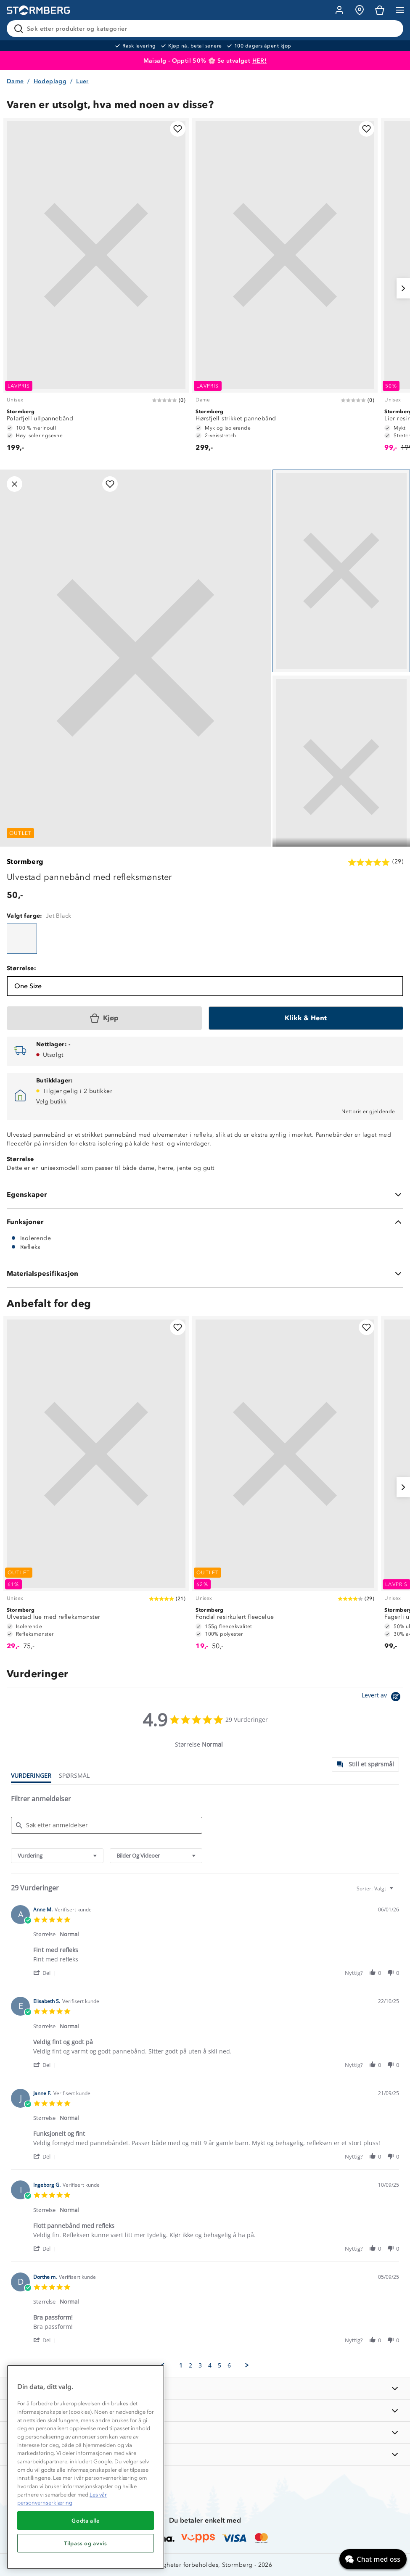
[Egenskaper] (205, 1195)
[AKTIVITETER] (205, 2454)
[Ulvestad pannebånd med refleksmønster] (22, 939)
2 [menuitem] (190, 2365)
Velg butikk (51, 1101)
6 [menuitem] (229, 2365)
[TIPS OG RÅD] (205, 2432)
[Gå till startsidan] (38, 10)
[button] (46, 1973)
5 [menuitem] (219, 2365)
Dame (15, 81)
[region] (85, 2467)
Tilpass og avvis (85, 2543)
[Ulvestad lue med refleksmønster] (96, 1487)
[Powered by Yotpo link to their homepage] (382, 1698)
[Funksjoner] (205, 1222)
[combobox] (57, 1855)
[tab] (365, 1764)
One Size (28, 986)
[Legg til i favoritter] (177, 129)
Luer (82, 81)
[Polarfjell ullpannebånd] (96, 288)
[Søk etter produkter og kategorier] (206, 29)
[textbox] (397, 1892)
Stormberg (25, 862)
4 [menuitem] (210, 2365)
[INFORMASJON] (205, 2388)
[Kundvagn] (380, 10)
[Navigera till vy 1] (341, 571)
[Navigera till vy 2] (341, 777)
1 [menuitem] (181, 2365)
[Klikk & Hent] (306, 1018)
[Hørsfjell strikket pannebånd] (285, 288)
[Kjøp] (104, 1018)
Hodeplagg (50, 81)
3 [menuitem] (200, 2365)
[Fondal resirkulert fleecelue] (285, 1487)
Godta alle (85, 2520)
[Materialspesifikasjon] (205, 1274)
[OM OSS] (205, 2410)
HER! (259, 60)
